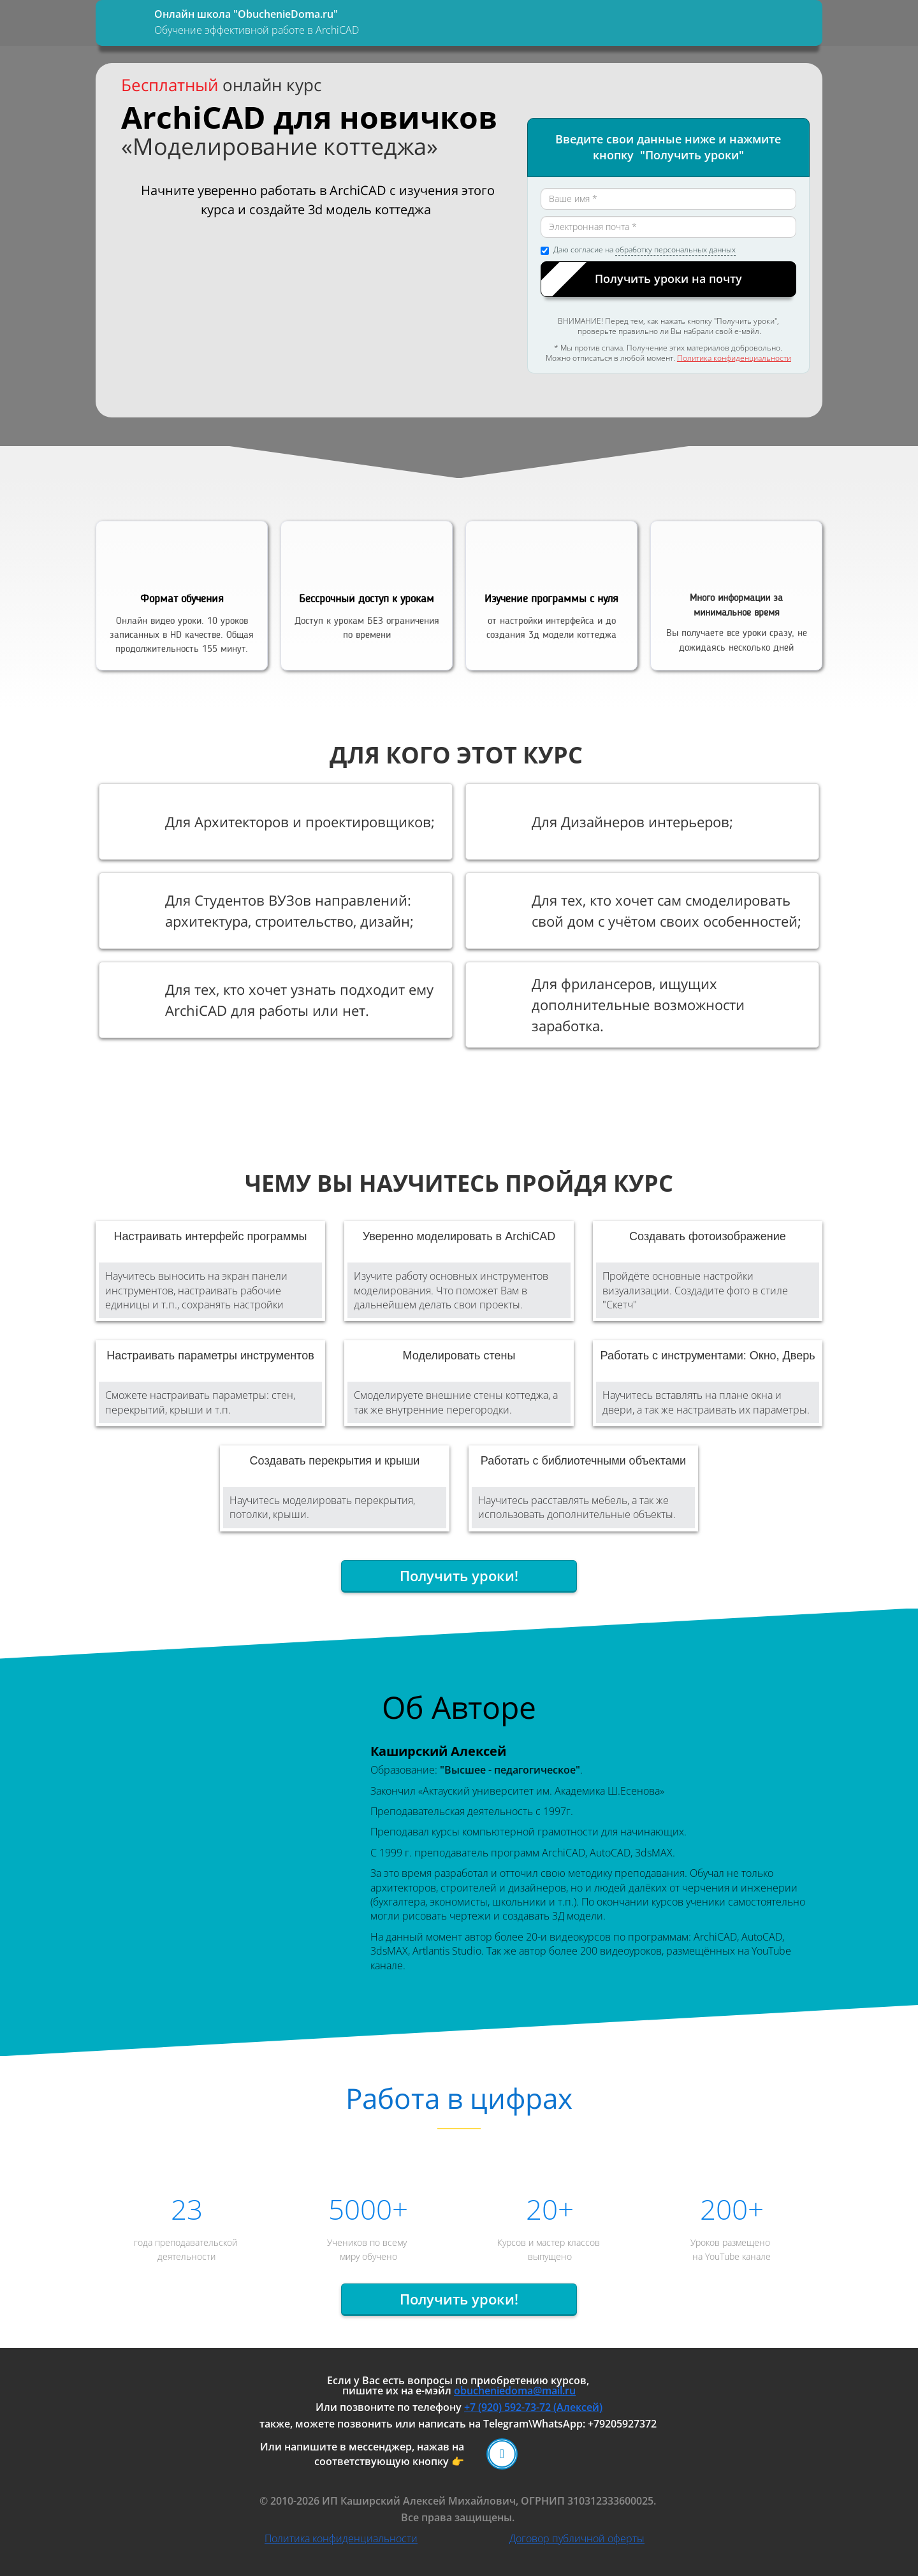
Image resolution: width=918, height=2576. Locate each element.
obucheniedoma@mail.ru (515, 2391)
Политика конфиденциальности (734, 357)
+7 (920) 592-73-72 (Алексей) (533, 2407)
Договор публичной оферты (577, 2538)
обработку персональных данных (675, 249)
